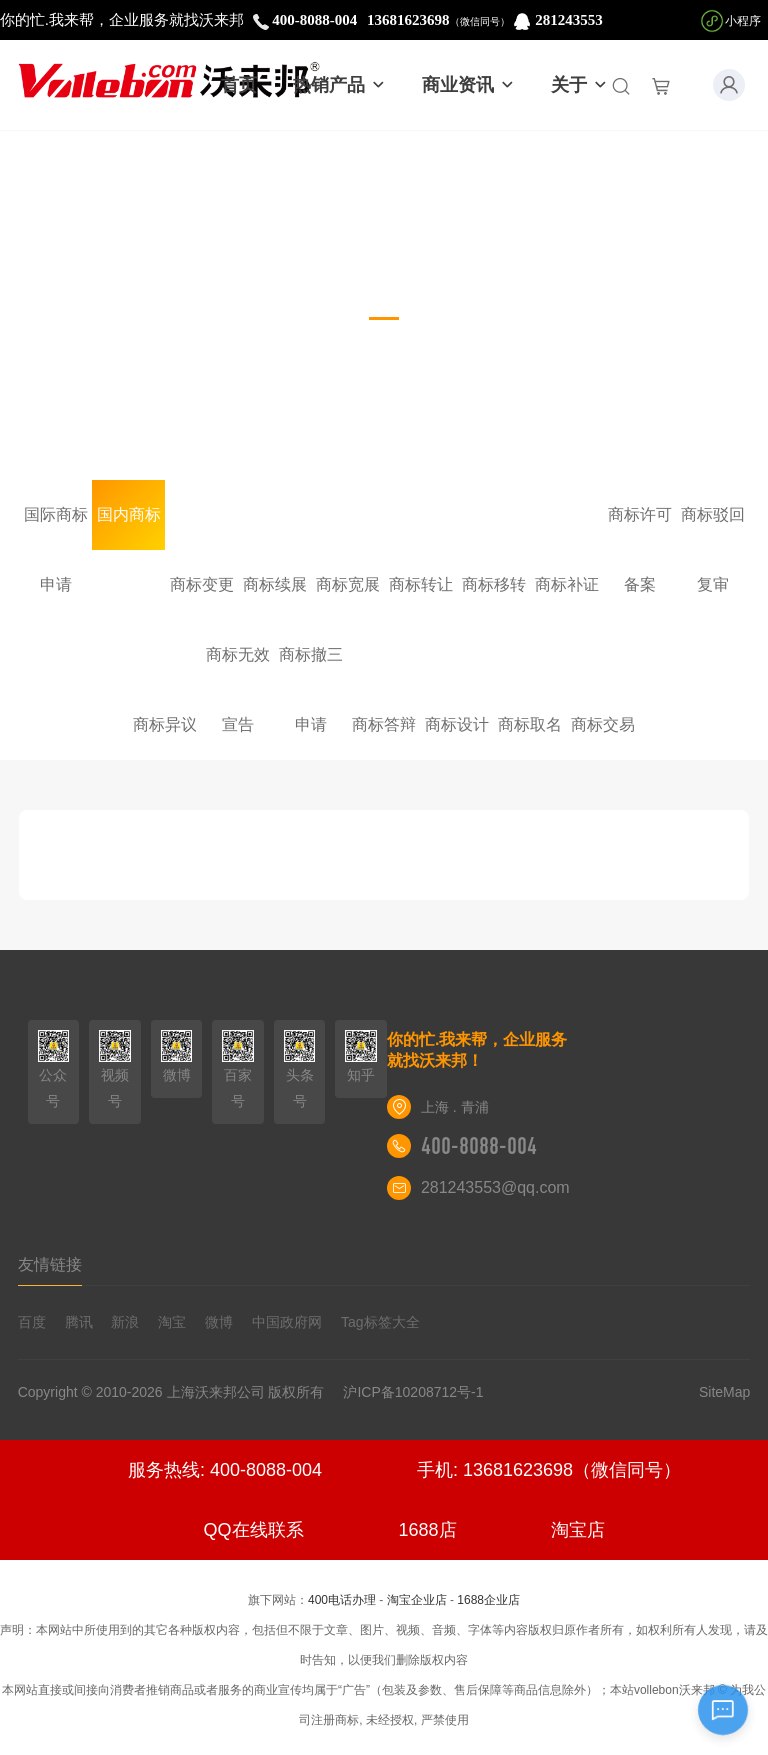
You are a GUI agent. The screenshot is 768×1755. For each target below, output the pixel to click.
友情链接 (50, 1264)
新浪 (125, 1322)
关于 (579, 85)
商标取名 (530, 724)
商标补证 (567, 584)
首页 (239, 85)
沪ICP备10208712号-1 (421, 1392)
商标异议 (165, 724)
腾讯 (79, 1322)
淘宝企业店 (417, 1600)
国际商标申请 (56, 528)
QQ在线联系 (254, 1530)
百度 (32, 1322)
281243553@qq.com (495, 1187)
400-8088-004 (479, 1146)
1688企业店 (488, 1600)
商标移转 (494, 584)
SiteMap (724, 1392)
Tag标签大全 (380, 1322)
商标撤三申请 (311, 668)
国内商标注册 (129, 528)
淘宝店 (578, 1530)
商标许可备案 (640, 528)
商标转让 (421, 584)
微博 (219, 1322)
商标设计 (457, 724)
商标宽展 (348, 584)
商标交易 (603, 724)
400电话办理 (342, 1600)
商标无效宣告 (238, 668)
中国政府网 (287, 1322)
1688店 (427, 1530)
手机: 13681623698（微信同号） (549, 1470)
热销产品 (339, 85)
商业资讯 (468, 85)
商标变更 (202, 584)
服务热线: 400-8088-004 (225, 1470)
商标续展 (275, 584)
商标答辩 (384, 724)
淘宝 (172, 1322)
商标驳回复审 (713, 528)
